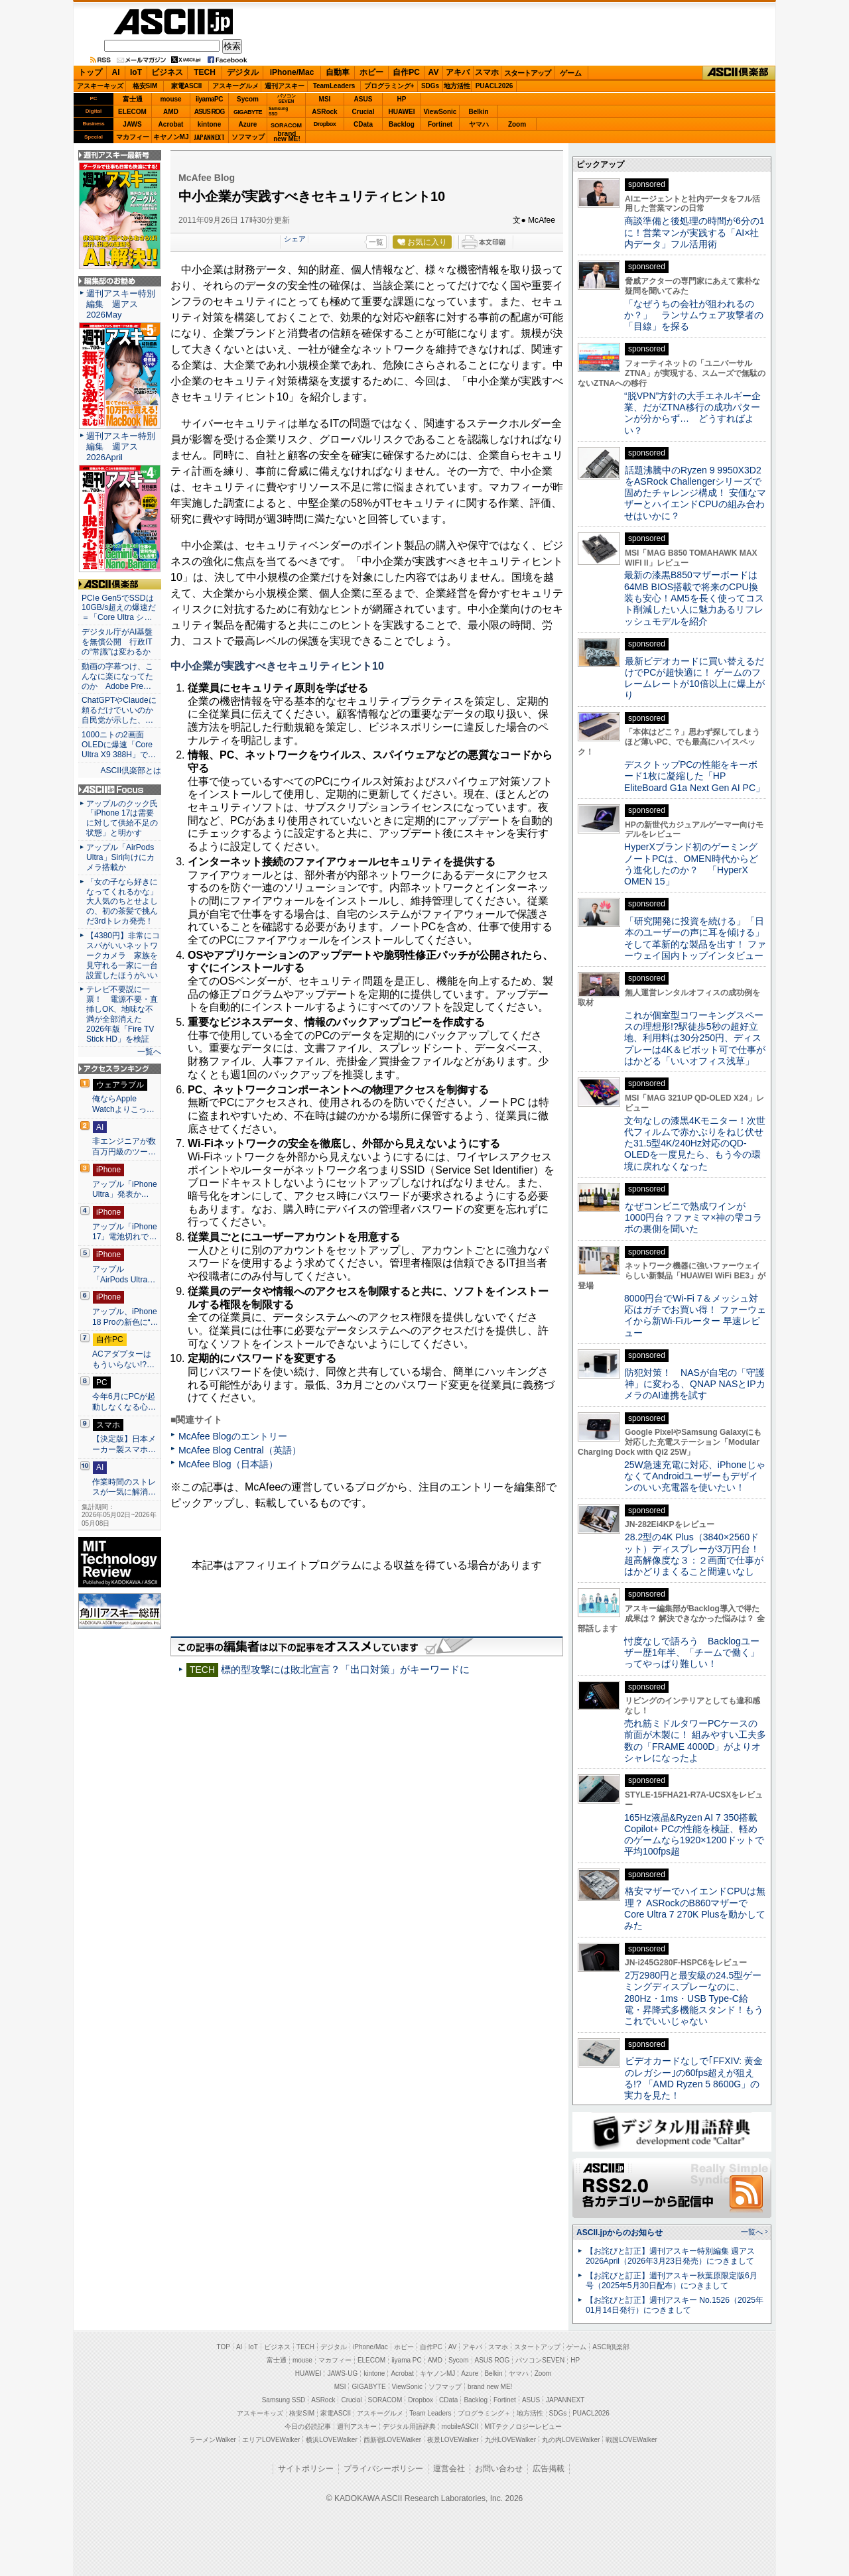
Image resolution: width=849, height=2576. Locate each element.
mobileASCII (460, 2426)
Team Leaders (430, 2413)
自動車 (338, 72)
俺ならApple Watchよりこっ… (123, 1104)
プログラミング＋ (484, 2413)
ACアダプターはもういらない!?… (123, 1359)
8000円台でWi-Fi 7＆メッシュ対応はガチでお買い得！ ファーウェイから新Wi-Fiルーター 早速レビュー (695, 1315)
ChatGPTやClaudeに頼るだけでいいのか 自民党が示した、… (120, 710)
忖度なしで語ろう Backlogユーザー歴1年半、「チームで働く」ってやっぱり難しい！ (691, 1653)
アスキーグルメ (235, 86)
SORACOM (385, 2400)
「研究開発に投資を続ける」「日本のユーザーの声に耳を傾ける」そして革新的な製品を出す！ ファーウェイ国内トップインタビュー (695, 938)
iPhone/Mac (292, 72)
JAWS (132, 124)
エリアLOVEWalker (271, 2439)
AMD (170, 111)
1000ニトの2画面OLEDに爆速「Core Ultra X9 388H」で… (119, 744)
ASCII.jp (173, 21)
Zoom (517, 124)
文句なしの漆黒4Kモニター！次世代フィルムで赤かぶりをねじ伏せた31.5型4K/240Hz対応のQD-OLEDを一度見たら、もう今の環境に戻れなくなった (694, 1143)
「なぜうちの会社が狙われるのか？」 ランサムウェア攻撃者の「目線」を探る (693, 315)
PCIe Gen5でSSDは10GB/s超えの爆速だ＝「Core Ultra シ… (119, 608)
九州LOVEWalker (510, 2439)
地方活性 (457, 86)
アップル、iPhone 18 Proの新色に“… (125, 1317)
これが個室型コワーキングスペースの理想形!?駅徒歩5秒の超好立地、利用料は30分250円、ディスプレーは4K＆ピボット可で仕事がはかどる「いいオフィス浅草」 (694, 1038)
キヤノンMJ (171, 137)
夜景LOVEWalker (452, 2439)
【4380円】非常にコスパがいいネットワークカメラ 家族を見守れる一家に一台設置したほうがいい (123, 955)
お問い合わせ (499, 2468)
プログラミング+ (389, 86)
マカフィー (132, 137)
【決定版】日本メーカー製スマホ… (124, 1444)
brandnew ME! (286, 137)
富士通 (133, 99)
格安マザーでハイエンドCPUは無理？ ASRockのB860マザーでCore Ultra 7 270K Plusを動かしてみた (695, 1908)
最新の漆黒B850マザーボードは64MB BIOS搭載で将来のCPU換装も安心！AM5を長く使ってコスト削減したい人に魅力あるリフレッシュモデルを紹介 (694, 598)
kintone (210, 124)
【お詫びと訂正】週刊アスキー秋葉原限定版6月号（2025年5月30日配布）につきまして (671, 2280)
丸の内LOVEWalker (571, 2439)
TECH (205, 72)
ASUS (363, 99)
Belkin (478, 111)
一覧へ (149, 1051)
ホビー (371, 72)
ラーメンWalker (212, 2439)
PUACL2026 (494, 86)
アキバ (458, 72)
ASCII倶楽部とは (130, 770)
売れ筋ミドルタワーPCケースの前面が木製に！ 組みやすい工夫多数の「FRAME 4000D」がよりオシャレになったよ (695, 1740)
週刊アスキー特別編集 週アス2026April (120, 446)
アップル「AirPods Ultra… (123, 1274)
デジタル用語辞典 (409, 2426)
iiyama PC (406, 2360)
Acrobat (171, 124)
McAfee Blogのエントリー (232, 1436)
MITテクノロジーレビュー (523, 2426)
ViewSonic (440, 111)
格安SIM (145, 86)
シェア (295, 239)
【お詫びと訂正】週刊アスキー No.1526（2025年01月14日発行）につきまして (674, 2305)
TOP (223, 2347)
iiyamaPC (209, 99)
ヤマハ (479, 124)
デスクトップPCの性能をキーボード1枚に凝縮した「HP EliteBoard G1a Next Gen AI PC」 (694, 776)
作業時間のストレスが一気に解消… (124, 1487)
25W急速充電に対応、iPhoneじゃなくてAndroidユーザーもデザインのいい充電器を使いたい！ (694, 1476)
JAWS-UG (342, 2373)
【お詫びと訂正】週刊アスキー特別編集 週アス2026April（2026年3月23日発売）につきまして (670, 2256)
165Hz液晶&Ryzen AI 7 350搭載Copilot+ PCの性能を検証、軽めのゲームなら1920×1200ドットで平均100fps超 (694, 1834)
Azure (248, 124)
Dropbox (325, 124)
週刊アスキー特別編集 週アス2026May (120, 304)
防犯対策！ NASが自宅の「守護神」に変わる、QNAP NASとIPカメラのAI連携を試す (694, 1384)
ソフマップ (248, 137)
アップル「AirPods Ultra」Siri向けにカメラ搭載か (120, 857)
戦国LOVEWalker (631, 2439)
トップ (90, 72)
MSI (325, 99)
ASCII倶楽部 (739, 73)
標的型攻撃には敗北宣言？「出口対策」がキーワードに (345, 1669)
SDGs (430, 86)
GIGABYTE (247, 112)
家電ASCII (186, 86)
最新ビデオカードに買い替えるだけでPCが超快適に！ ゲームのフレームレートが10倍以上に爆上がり (694, 678)
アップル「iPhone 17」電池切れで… (124, 1232)
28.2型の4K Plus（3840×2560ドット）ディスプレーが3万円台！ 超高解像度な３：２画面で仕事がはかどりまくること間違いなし (693, 1554)
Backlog (402, 124)
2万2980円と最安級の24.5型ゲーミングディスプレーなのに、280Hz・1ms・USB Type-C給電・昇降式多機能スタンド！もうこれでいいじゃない (693, 1998)
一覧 (376, 242)
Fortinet (440, 124)
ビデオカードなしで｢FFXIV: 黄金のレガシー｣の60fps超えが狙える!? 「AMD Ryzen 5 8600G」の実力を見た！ (693, 2078)
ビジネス (167, 72)
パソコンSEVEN (286, 98)
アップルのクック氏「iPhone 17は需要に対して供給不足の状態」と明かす (122, 818)
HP (402, 99)
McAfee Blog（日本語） (228, 1464)
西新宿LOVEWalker (392, 2439)
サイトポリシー (306, 2468)
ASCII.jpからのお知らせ (619, 2232)
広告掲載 (548, 2468)
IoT (136, 72)
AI (116, 72)
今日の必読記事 (308, 2426)
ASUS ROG (209, 111)
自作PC (406, 72)
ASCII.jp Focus (119, 789)
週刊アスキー (284, 86)
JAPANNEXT (209, 137)
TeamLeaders (334, 86)
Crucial (363, 111)
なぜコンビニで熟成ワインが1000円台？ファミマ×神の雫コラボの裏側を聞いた (693, 1218)
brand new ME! (490, 2386)
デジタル (243, 72)
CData (363, 124)
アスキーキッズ (100, 86)
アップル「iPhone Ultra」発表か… (124, 1189)
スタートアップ (527, 73)
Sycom (248, 99)
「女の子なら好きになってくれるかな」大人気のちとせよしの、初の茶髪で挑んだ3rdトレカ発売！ (122, 901)
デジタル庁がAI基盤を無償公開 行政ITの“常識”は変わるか (117, 641)
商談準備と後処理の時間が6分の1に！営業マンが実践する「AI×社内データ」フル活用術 (694, 232)
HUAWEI (402, 111)
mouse (170, 99)
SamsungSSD (278, 111)
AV (433, 72)
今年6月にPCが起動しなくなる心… (124, 1402)
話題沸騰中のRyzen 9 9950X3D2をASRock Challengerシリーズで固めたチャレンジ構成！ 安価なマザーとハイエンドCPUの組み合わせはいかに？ (695, 493)
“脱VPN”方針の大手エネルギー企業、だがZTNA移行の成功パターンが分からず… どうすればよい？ (692, 413)
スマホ (487, 72)
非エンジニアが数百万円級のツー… (124, 1146)
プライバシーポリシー (383, 2468)
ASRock (324, 111)
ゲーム (571, 73)
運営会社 (449, 2468)
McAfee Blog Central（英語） (239, 1450)
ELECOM (132, 111)
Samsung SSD (284, 2400)
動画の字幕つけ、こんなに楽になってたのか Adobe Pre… (117, 676)
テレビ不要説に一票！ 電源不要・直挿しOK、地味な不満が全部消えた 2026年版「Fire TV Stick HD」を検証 (122, 1014)
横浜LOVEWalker (331, 2439)
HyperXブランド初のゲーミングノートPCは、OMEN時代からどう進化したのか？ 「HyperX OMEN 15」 (691, 864)
